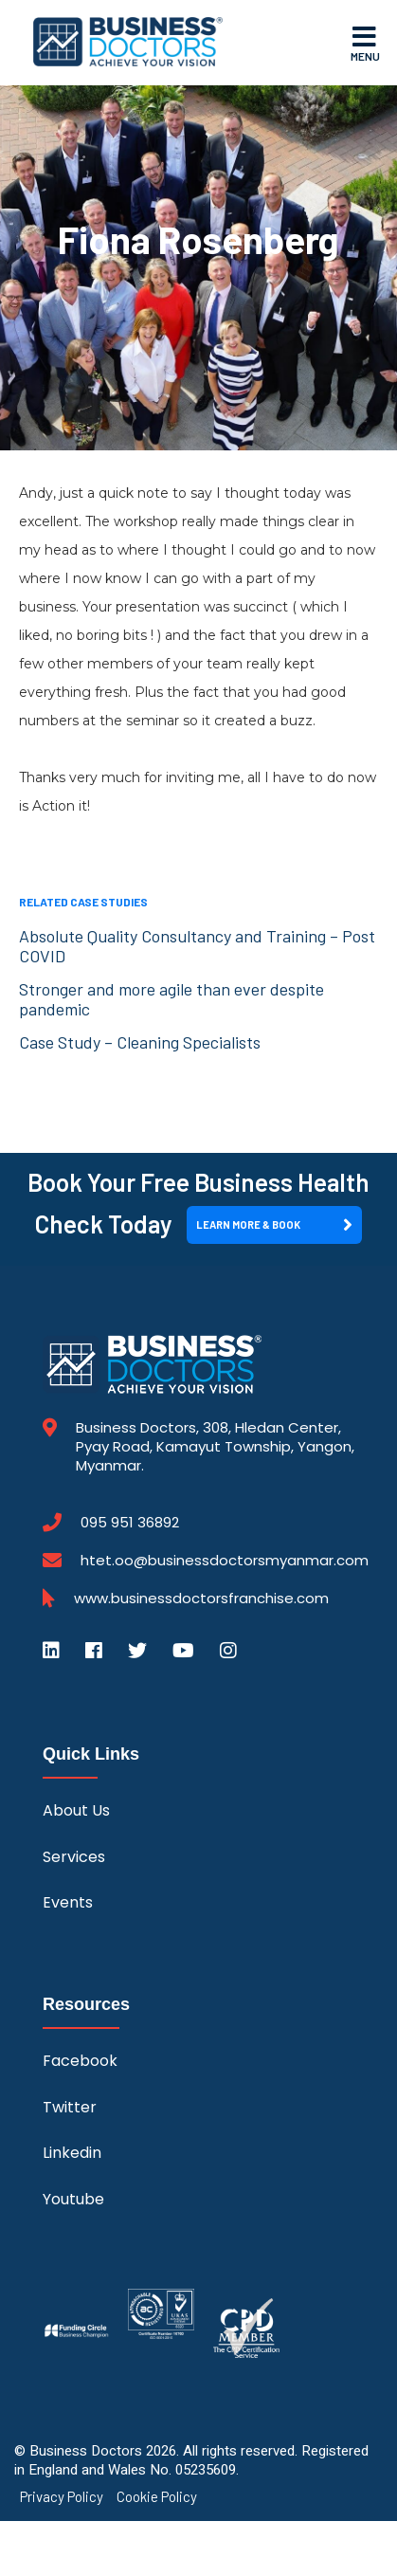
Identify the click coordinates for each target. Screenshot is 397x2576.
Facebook (80, 2061)
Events (68, 1902)
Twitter (70, 2107)
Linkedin (72, 2153)
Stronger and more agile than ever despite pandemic (171, 998)
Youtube (73, 2199)
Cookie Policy (157, 2497)
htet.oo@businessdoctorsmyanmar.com (225, 1560)
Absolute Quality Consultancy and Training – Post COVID (197, 945)
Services (74, 1857)
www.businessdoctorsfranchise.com (201, 1598)
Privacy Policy (61, 2497)
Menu (365, 43)
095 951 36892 (130, 1522)
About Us (76, 1810)
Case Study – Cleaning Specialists (140, 1042)
